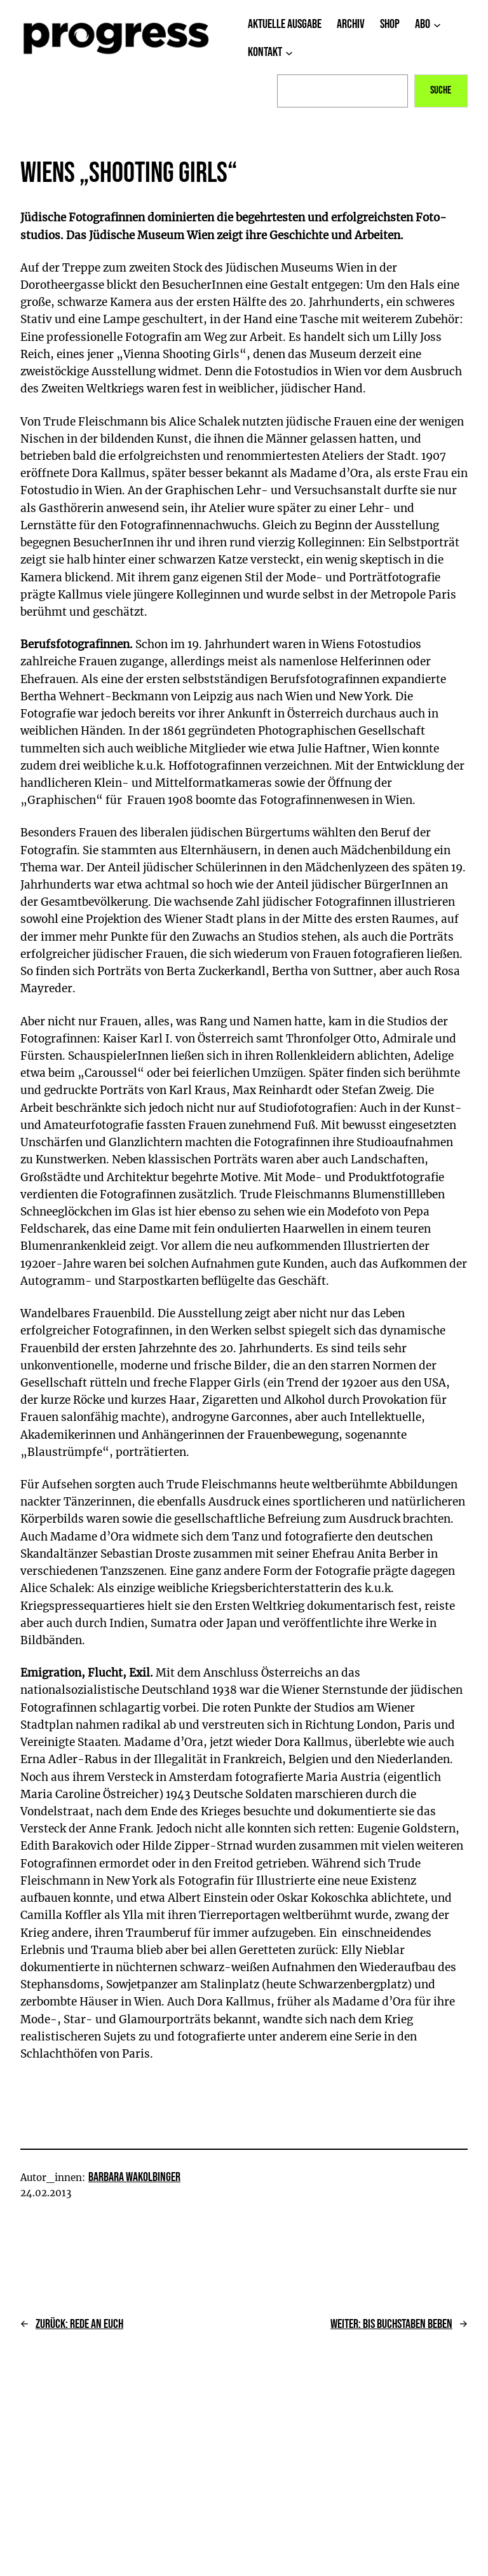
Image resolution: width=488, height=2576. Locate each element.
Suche (440, 90)
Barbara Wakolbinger (134, 2177)
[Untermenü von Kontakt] (289, 53)
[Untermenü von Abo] (437, 25)
